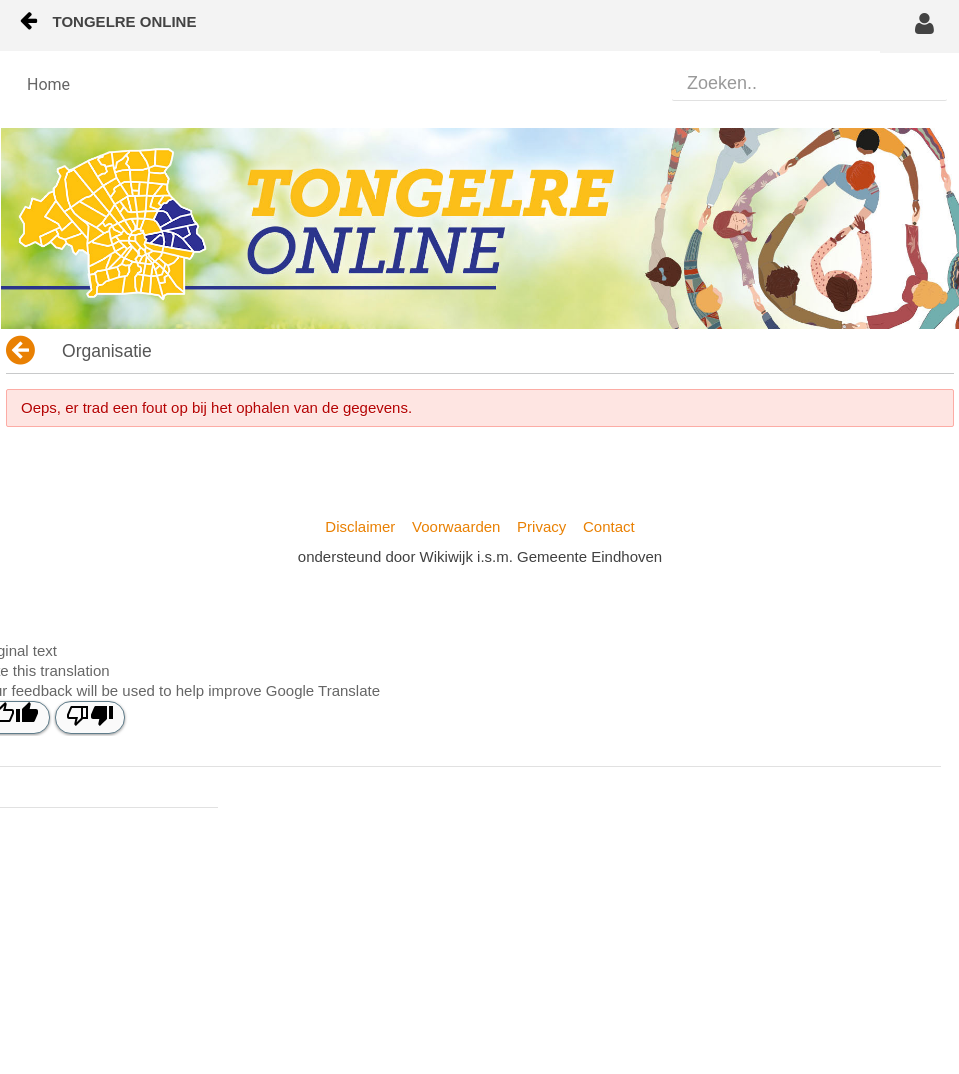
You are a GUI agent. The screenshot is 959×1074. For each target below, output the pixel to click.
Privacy (541, 526)
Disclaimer (360, 526)
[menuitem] (48, 85)
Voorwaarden (456, 526)
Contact (609, 526)
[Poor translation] (90, 717)
